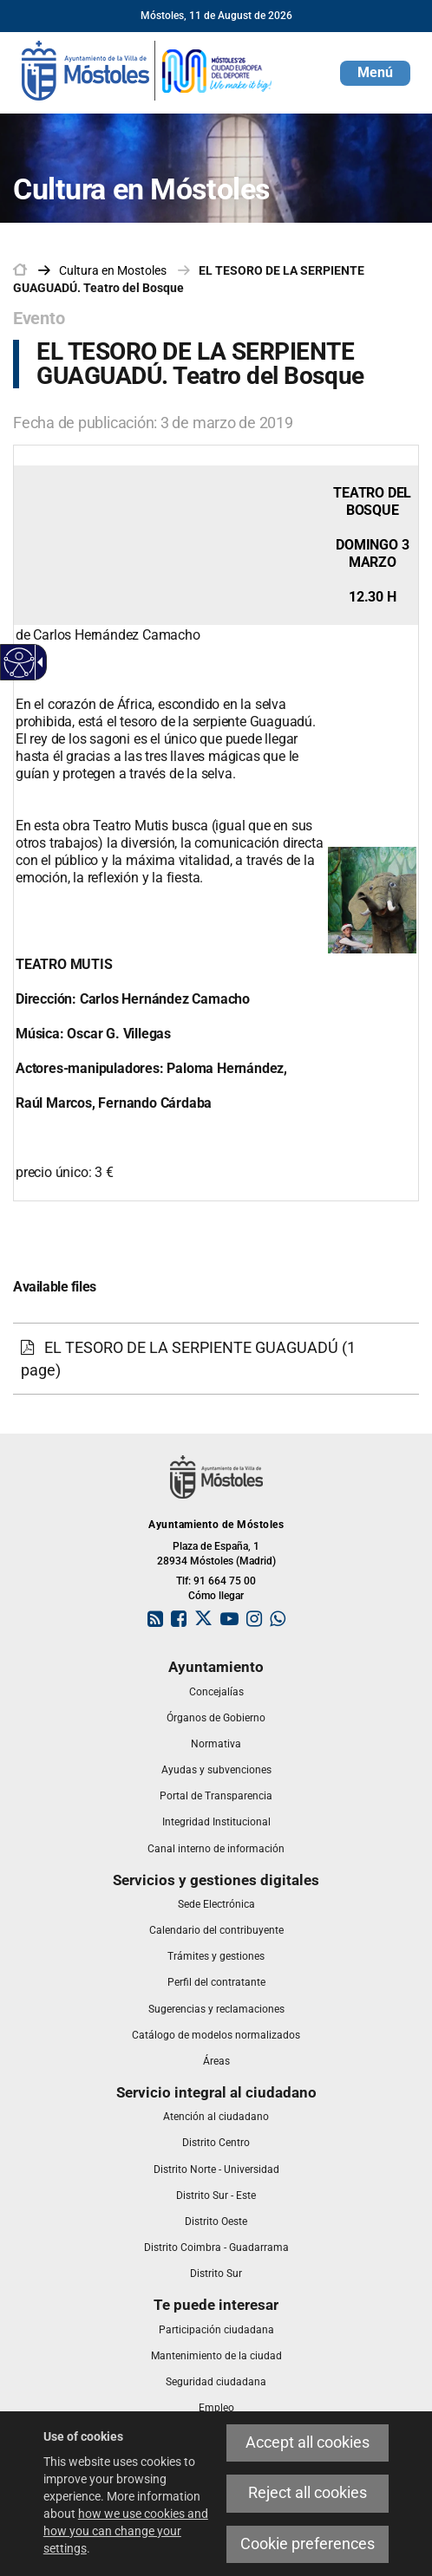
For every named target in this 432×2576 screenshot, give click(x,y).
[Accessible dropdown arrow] (37, 662)
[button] (375, 73)
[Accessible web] (19, 662)
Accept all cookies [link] (307, 2442)
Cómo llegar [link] (216, 1596)
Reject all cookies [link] (307, 2492)
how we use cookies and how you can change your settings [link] (125, 2531)
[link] (147, 69)
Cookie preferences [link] (307, 2544)
